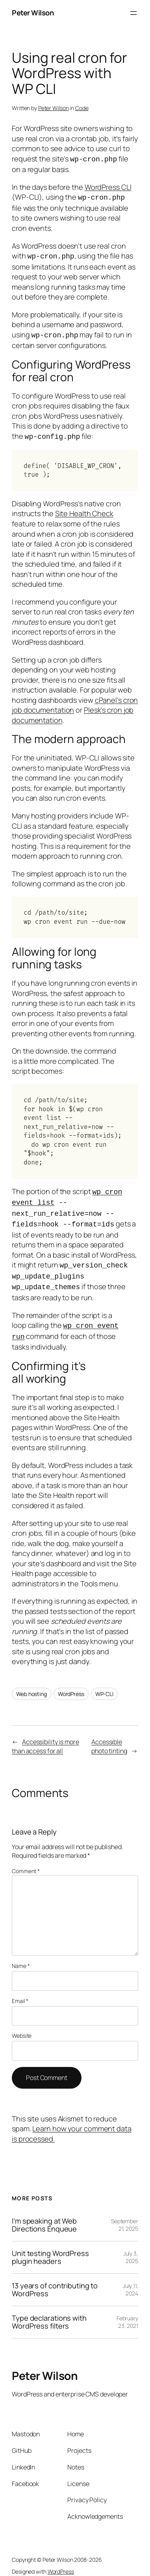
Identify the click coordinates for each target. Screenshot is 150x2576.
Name (21, 1954)
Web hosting (31, 1683)
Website (21, 2024)
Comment (26, 1860)
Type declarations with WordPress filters (49, 2311)
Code (82, 108)
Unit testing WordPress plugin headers (50, 2246)
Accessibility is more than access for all (45, 1735)
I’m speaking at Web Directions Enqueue (44, 2214)
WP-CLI (104, 1683)
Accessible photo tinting (109, 1735)
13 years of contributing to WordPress (55, 2279)
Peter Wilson (33, 12)
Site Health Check (84, 509)
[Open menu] (133, 13)
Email (20, 1990)
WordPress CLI (108, 186)
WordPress (71, 1683)
